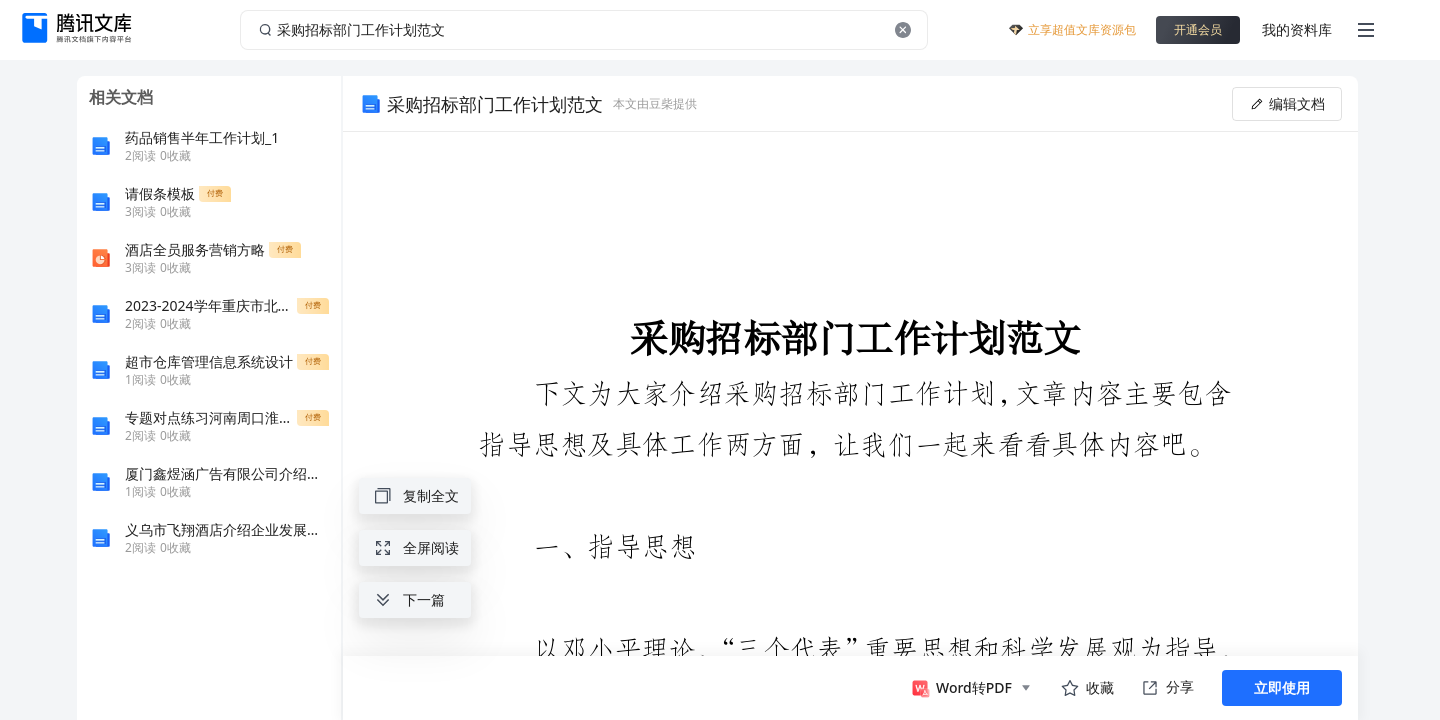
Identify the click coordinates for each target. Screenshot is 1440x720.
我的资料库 (1297, 29)
